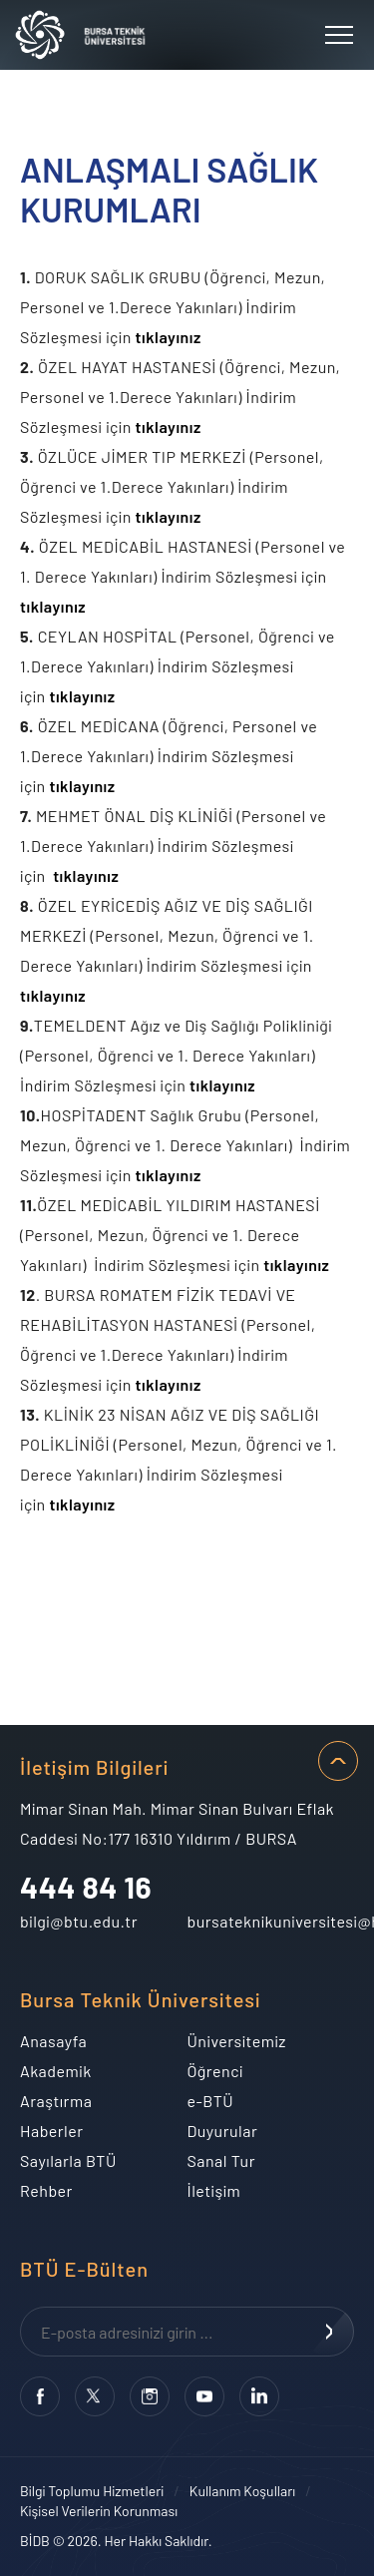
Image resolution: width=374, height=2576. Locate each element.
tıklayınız (168, 336)
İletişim (214, 2190)
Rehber (46, 2190)
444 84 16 (86, 1887)
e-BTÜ (210, 2100)
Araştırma (56, 2100)
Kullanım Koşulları (242, 2490)
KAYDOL (329, 2332)
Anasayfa (53, 2040)
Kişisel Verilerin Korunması (99, 2510)
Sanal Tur (221, 2160)
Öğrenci (215, 2070)
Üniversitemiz (236, 2040)
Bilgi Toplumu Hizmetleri (92, 2490)
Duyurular (222, 2130)
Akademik (56, 2070)
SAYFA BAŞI (338, 1761)
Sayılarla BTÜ (68, 2160)
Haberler (52, 2130)
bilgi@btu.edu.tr (79, 1921)
